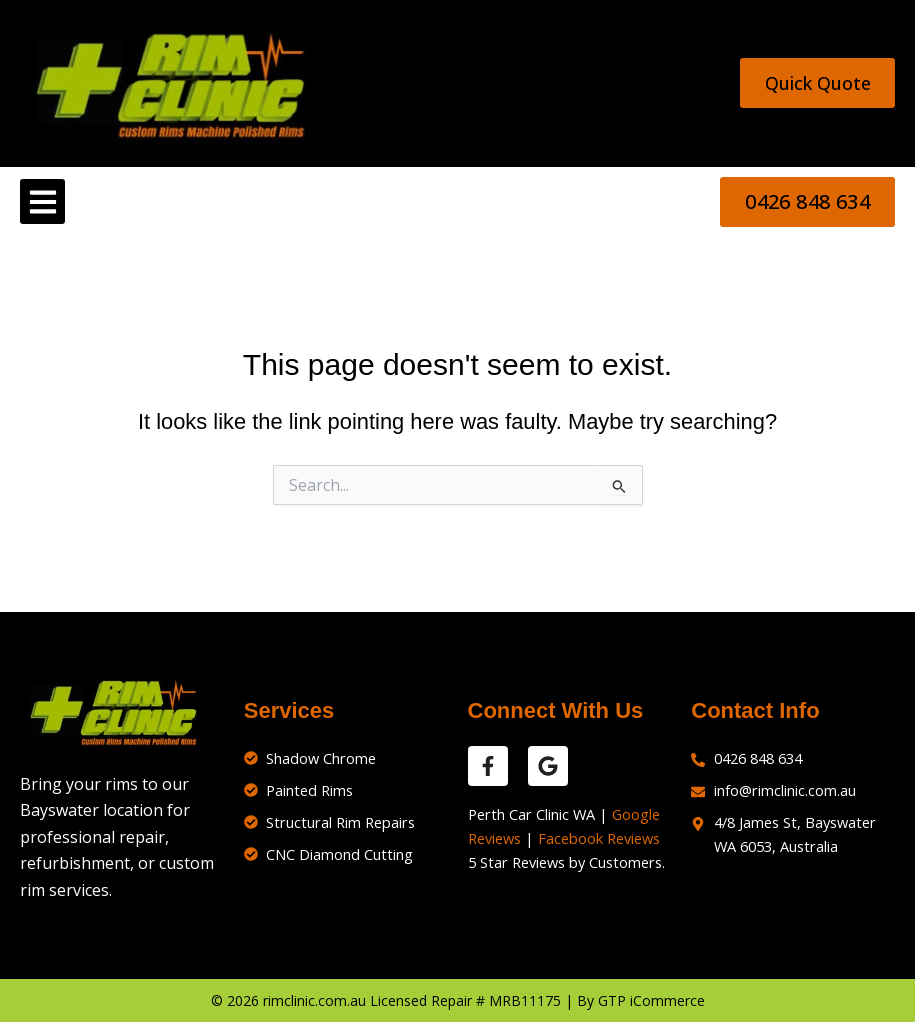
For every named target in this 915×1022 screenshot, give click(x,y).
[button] (42, 201)
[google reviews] (548, 766)
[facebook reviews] (488, 766)
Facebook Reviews (599, 838)
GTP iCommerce (651, 1000)
